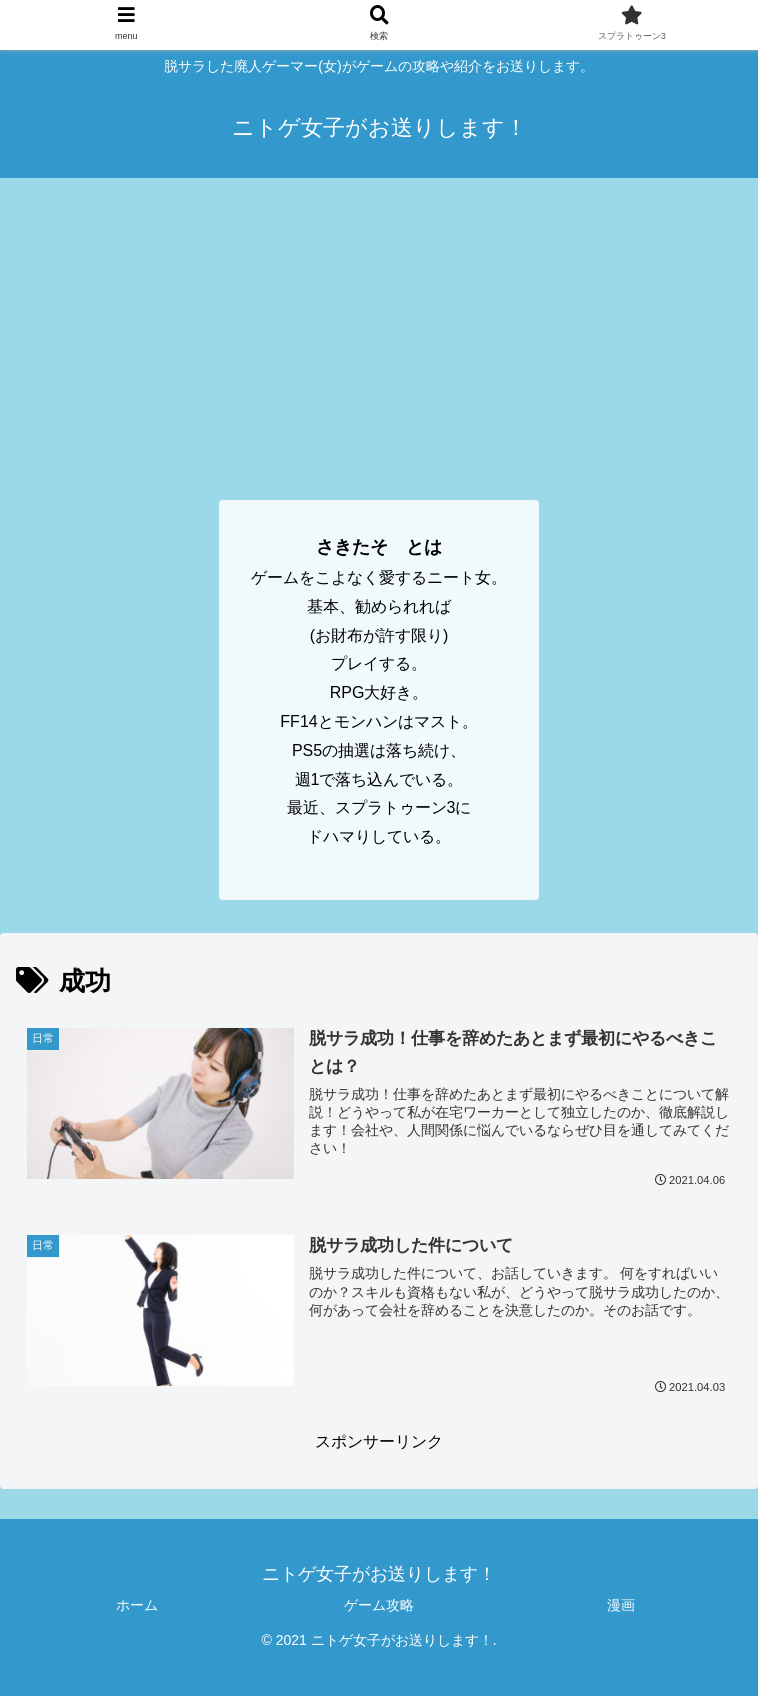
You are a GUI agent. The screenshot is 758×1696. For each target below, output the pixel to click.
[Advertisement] (379, 328)
